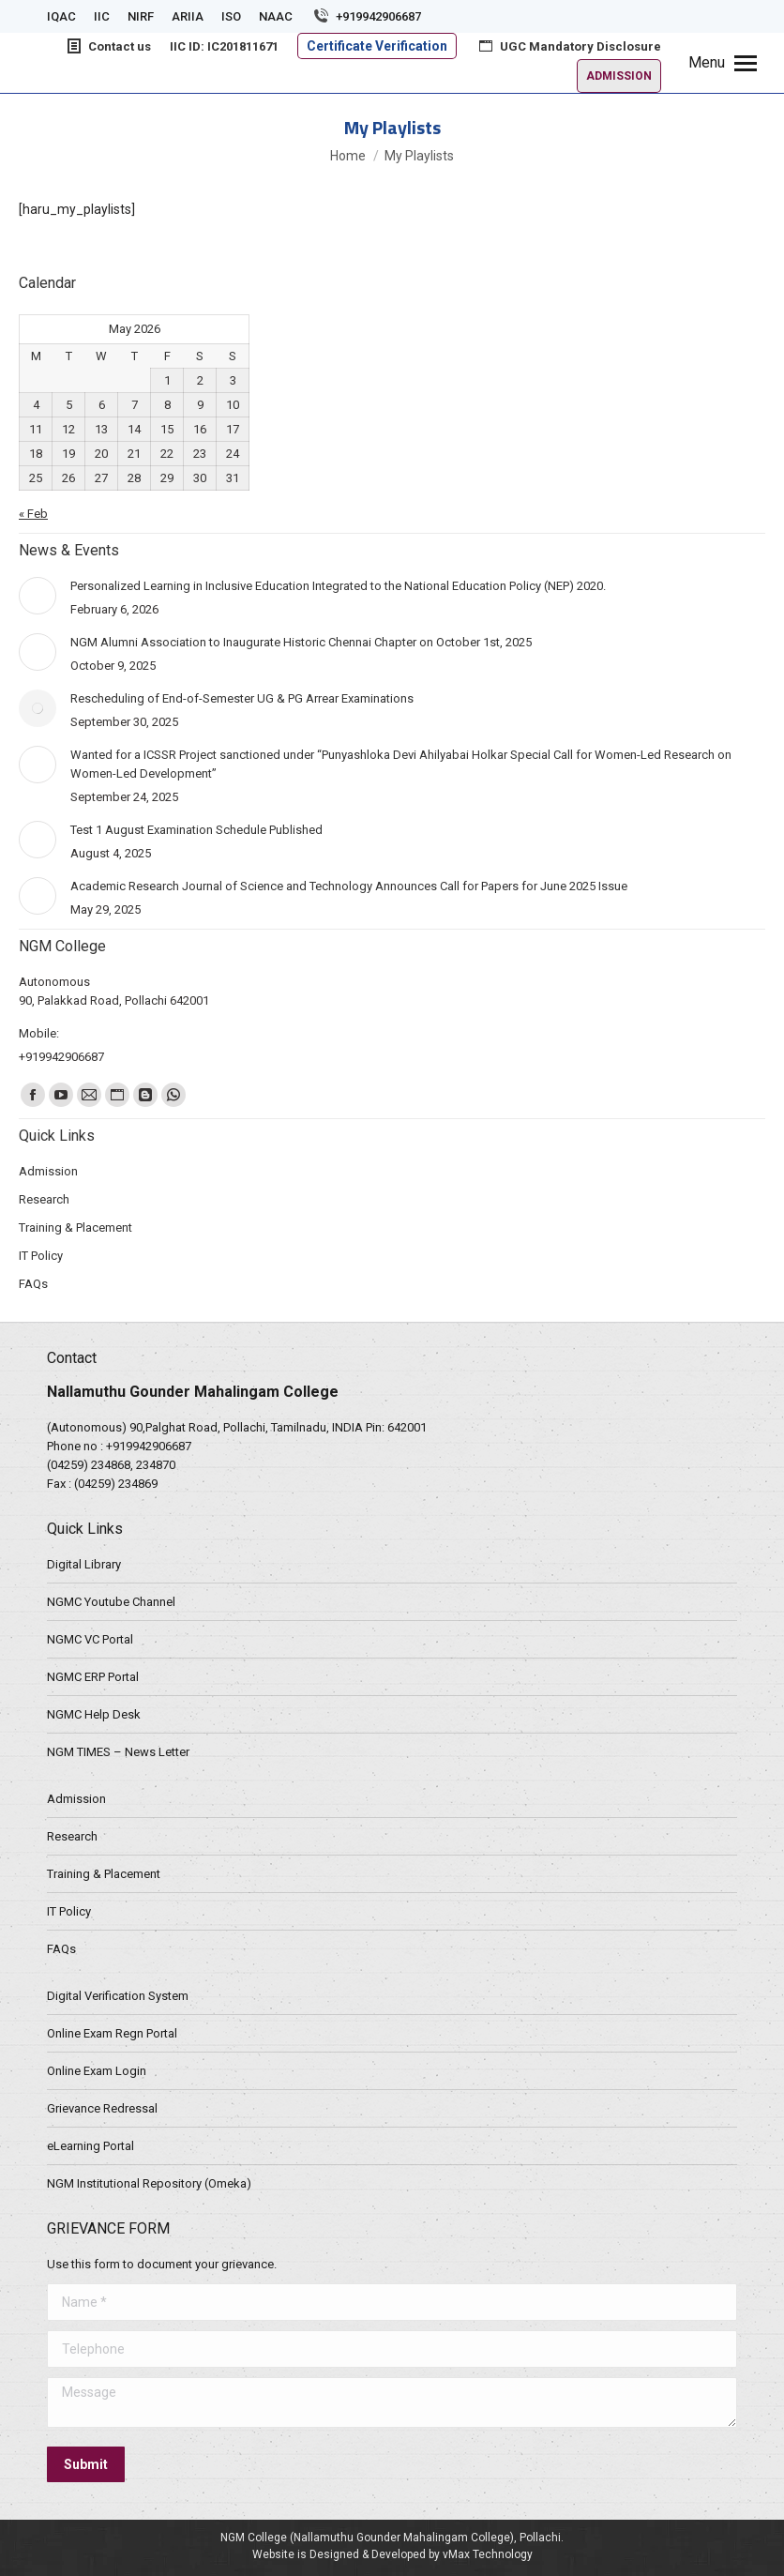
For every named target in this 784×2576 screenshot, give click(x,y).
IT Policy (69, 1911)
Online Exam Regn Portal (112, 2033)
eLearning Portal (90, 2146)
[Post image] (37, 595)
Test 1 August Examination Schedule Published (196, 830)
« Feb (33, 514)
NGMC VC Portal (90, 1639)
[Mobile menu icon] (722, 63)
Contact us (108, 45)
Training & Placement (103, 1874)
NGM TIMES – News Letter (118, 1752)
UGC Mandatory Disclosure (568, 45)
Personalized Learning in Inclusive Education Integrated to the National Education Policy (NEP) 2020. (338, 586)
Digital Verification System (117, 1996)
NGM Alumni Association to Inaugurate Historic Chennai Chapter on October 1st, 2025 (301, 642)
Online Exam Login (96, 2071)
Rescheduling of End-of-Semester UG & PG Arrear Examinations (242, 698)
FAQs (61, 1949)
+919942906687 (366, 16)
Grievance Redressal (102, 2108)
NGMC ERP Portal (93, 1677)
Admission (76, 1799)
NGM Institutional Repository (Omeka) (149, 2183)
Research (72, 1836)
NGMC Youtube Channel (111, 1602)
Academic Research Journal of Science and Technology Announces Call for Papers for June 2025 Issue (348, 886)
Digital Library (84, 1564)
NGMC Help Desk (94, 1714)
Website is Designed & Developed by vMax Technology (392, 2554)
